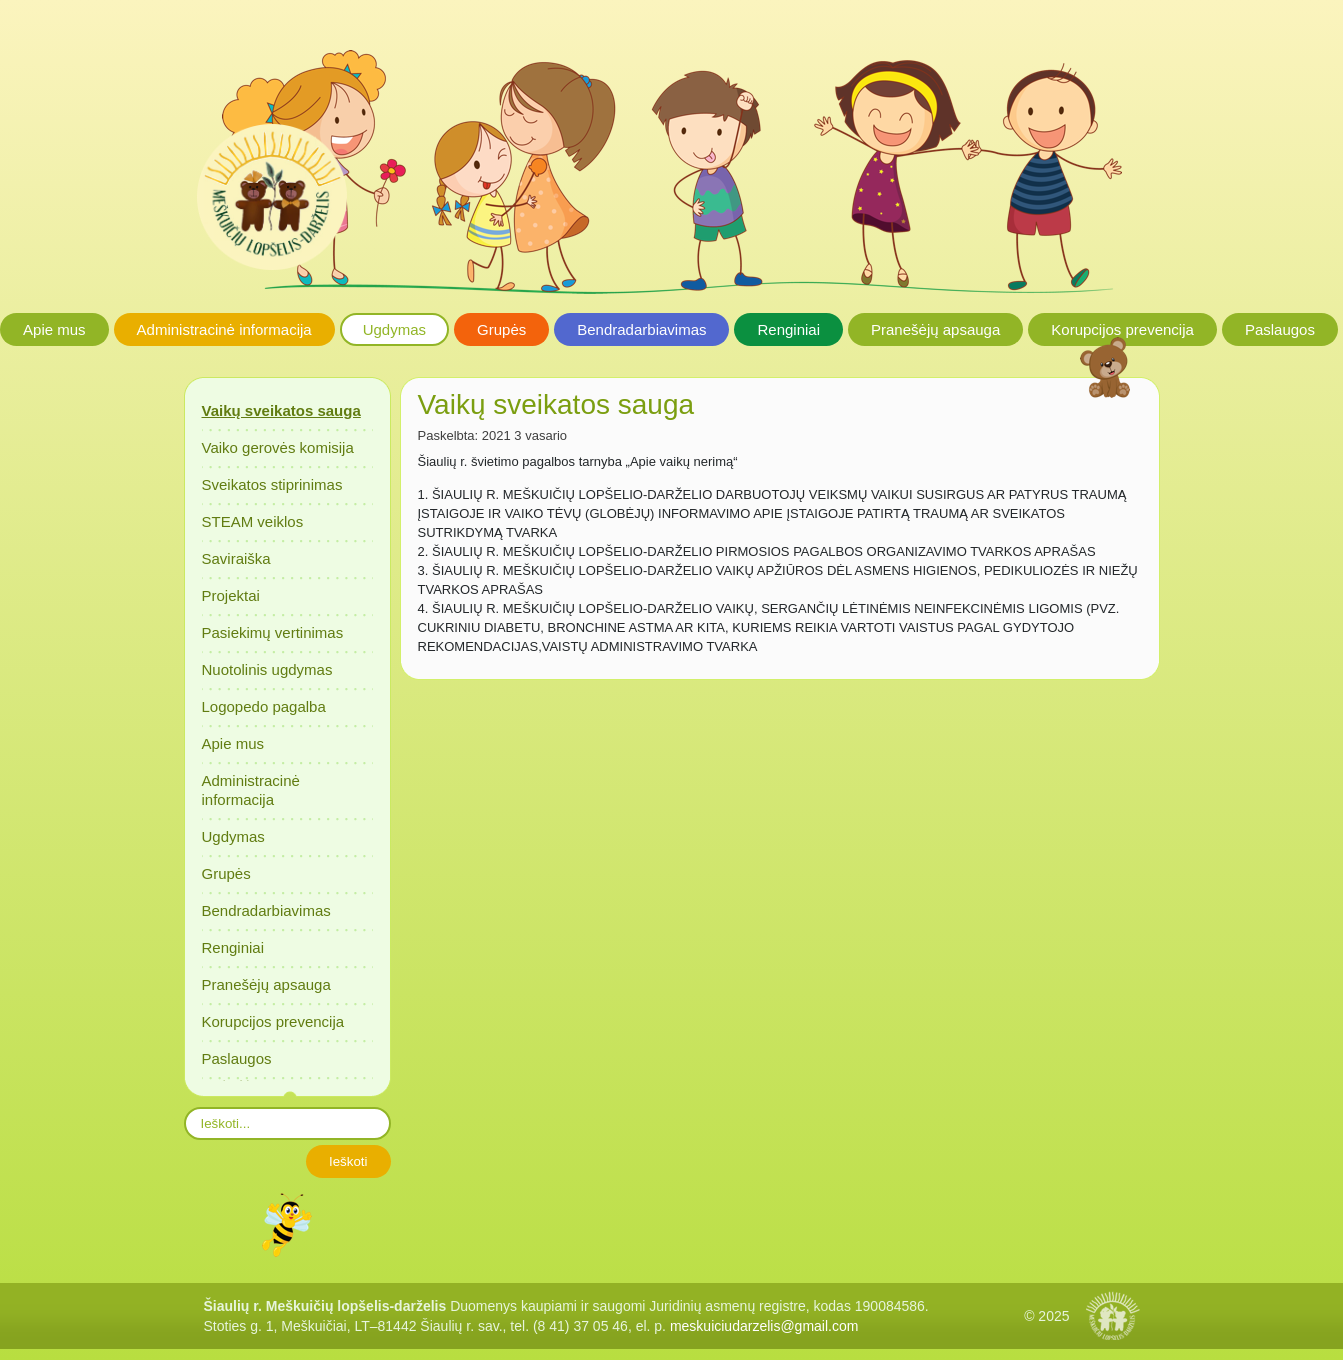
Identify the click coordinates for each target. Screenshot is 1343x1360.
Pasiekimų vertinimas (273, 632)
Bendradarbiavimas (641, 329)
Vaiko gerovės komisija (278, 447)
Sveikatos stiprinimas (272, 484)
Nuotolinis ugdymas (267, 669)
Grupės (501, 329)
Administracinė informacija (224, 329)
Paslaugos (1280, 329)
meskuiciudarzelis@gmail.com (764, 1326)
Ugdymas (394, 329)
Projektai (231, 595)
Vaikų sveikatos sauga (281, 410)
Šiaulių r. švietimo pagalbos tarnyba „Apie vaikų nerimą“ (578, 461)
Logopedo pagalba (264, 706)
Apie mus (54, 329)
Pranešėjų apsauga (935, 329)
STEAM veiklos (253, 521)
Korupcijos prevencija (1122, 329)
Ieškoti (348, 1161)
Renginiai (788, 329)
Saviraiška (236, 558)
